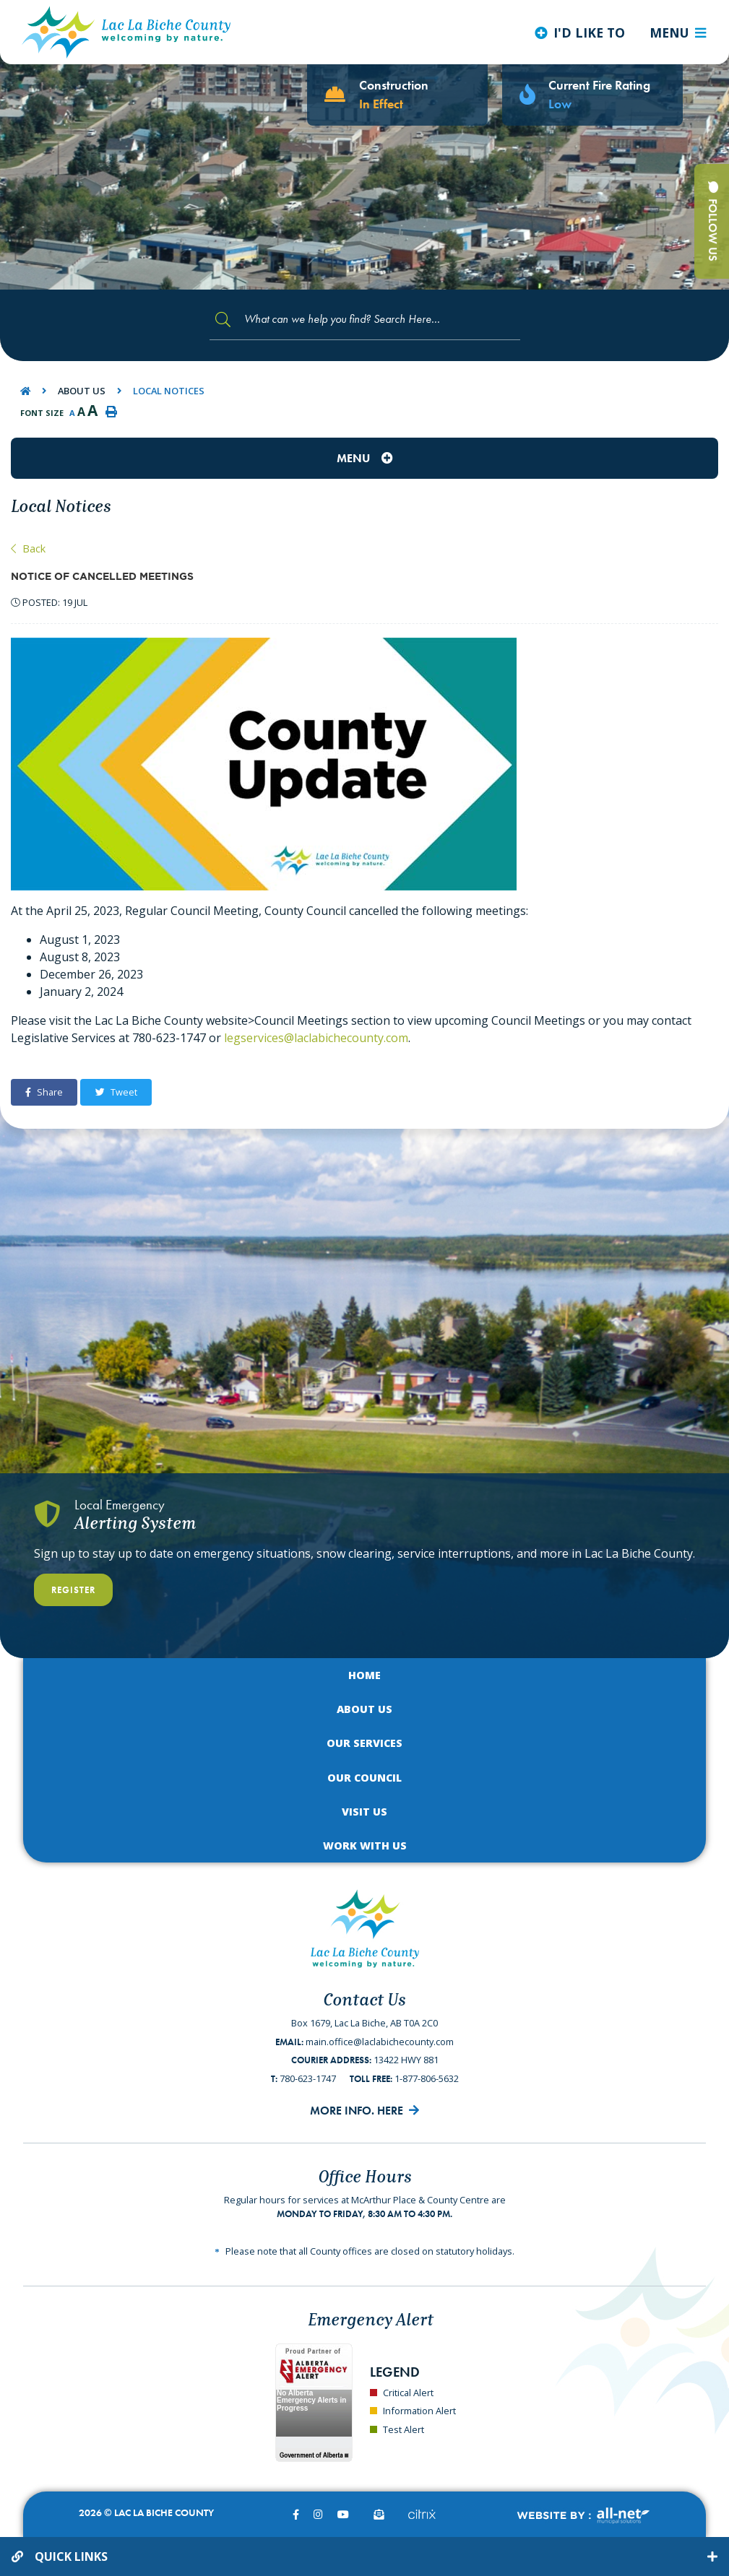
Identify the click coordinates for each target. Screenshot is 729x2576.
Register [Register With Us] (73, 1590)
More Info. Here (356, 2110)
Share (44, 1091)
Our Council (364, 1777)
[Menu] (677, 32)
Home (364, 1675)
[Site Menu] (364, 458)
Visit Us (364, 1811)
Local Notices (168, 390)
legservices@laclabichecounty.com (316, 1038)
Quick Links (71, 2556)
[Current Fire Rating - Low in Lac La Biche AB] (592, 95)
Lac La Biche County (126, 32)
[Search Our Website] (365, 319)
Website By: (583, 2515)
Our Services (364, 1743)
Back (28, 548)
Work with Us (365, 1845)
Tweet (116, 1091)
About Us (81, 390)
